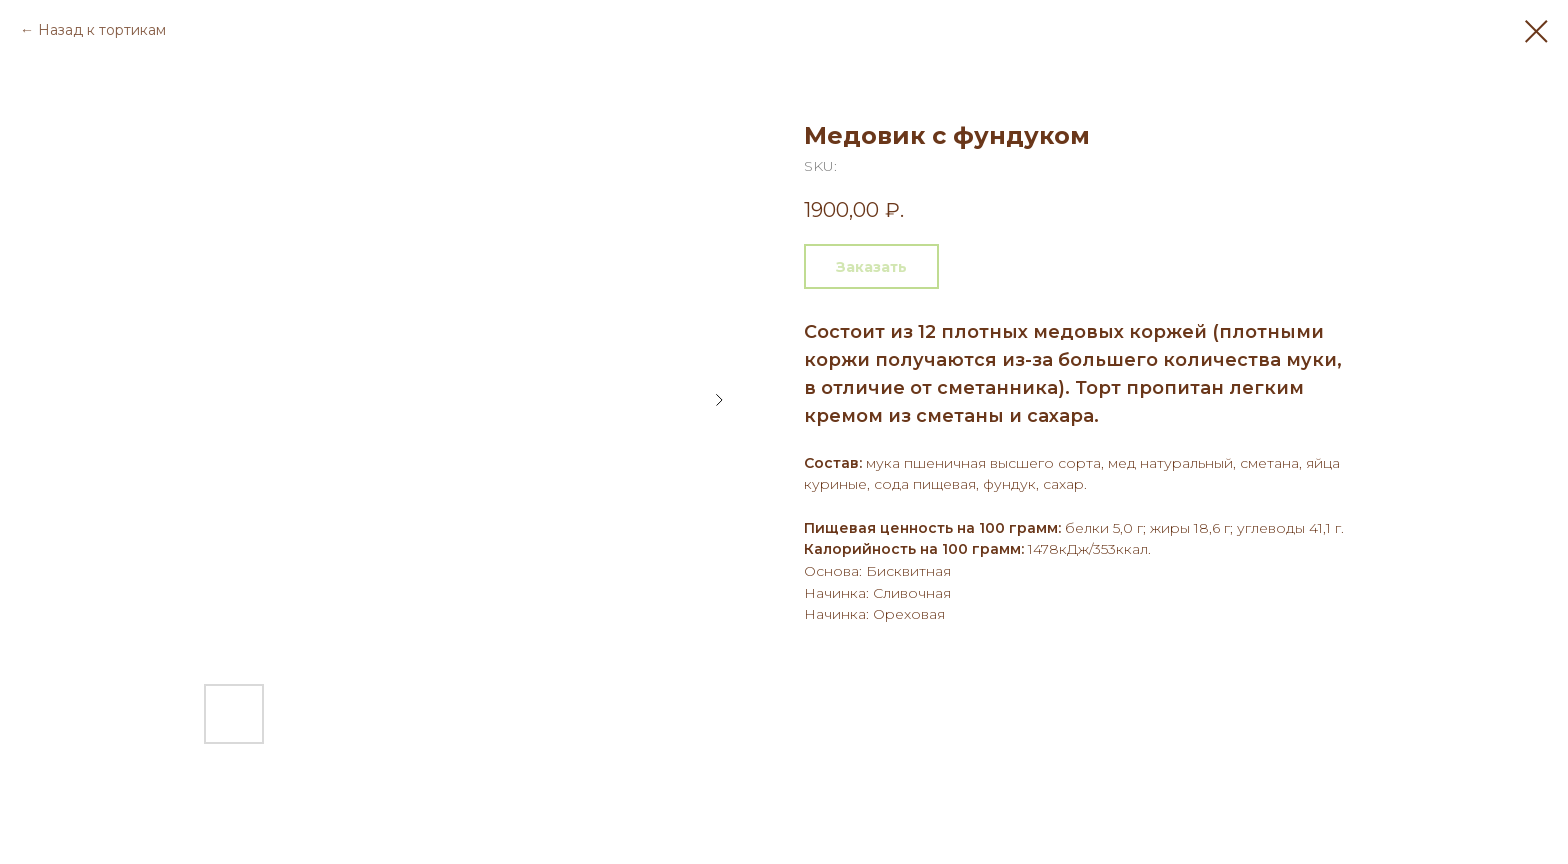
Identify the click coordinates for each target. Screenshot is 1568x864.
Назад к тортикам (102, 30)
